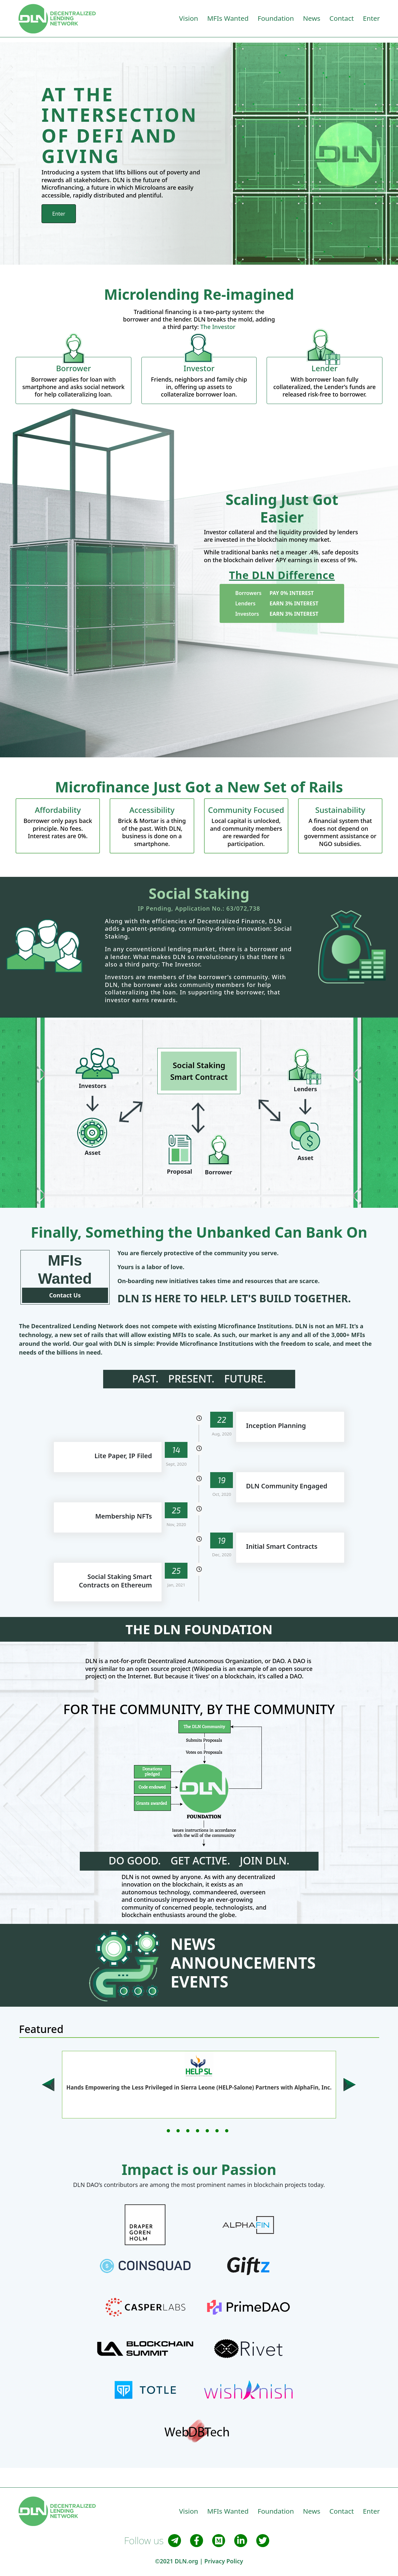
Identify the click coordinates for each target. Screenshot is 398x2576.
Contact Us (65, 1295)
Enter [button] (371, 18)
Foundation (276, 18)
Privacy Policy (223, 2561)
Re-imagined (248, 294)
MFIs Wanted (228, 18)
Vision (188, 18)
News (311, 18)
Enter (58, 213)
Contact (342, 18)
